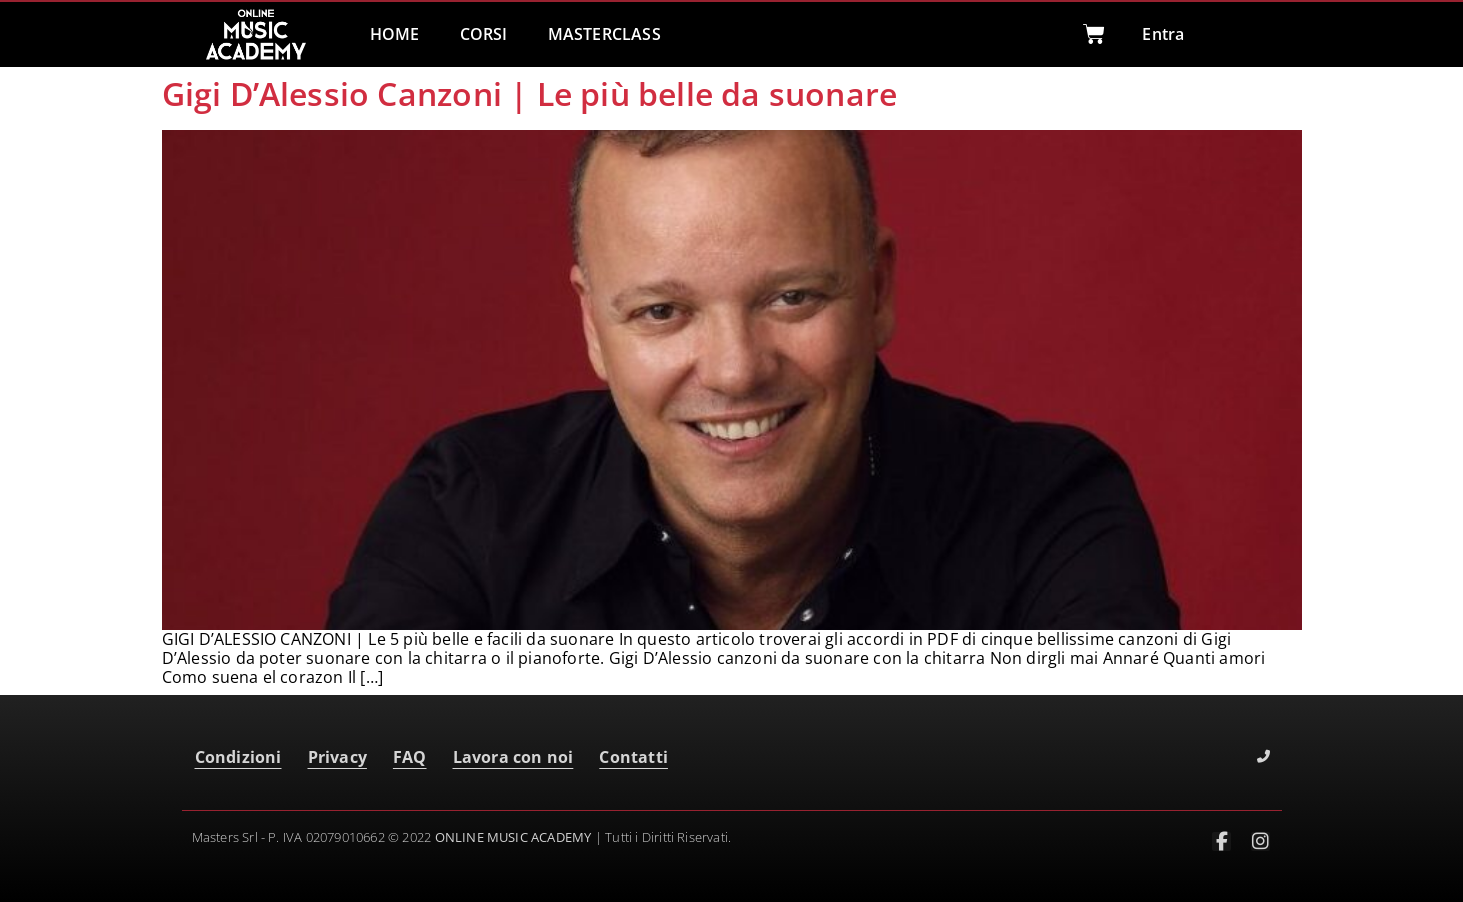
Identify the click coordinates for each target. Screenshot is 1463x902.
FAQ (410, 757)
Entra (1163, 34)
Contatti (633, 757)
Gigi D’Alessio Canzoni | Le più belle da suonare (530, 93)
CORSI (484, 34)
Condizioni (238, 757)
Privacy (337, 757)
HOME (395, 34)
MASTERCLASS (604, 34)
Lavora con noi (513, 757)
